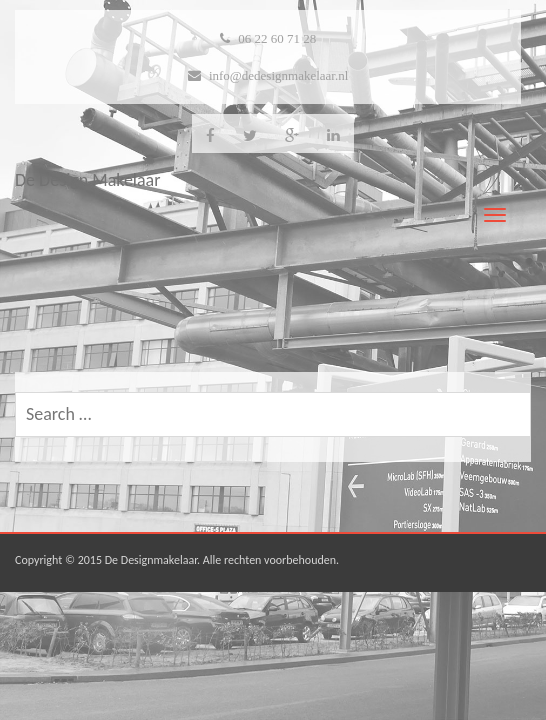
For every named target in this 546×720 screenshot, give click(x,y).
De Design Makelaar (88, 180)
